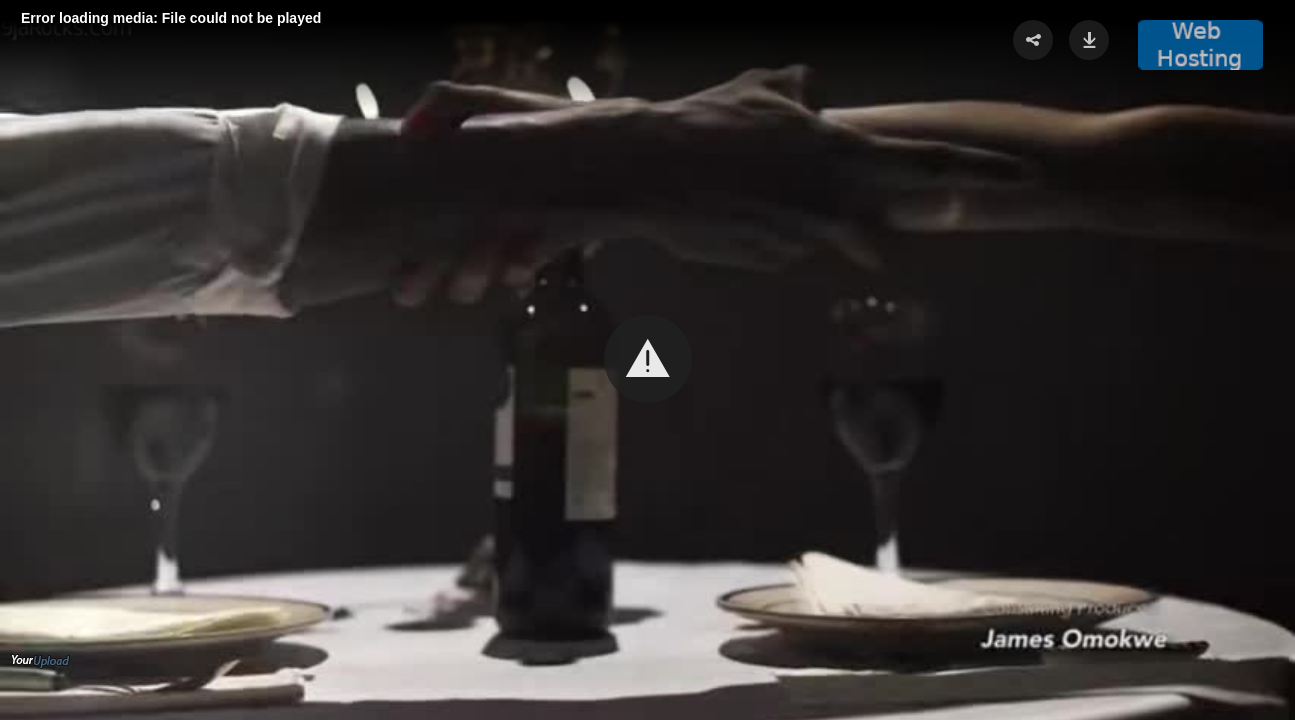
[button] (648, 359)
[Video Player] (647, 360)
